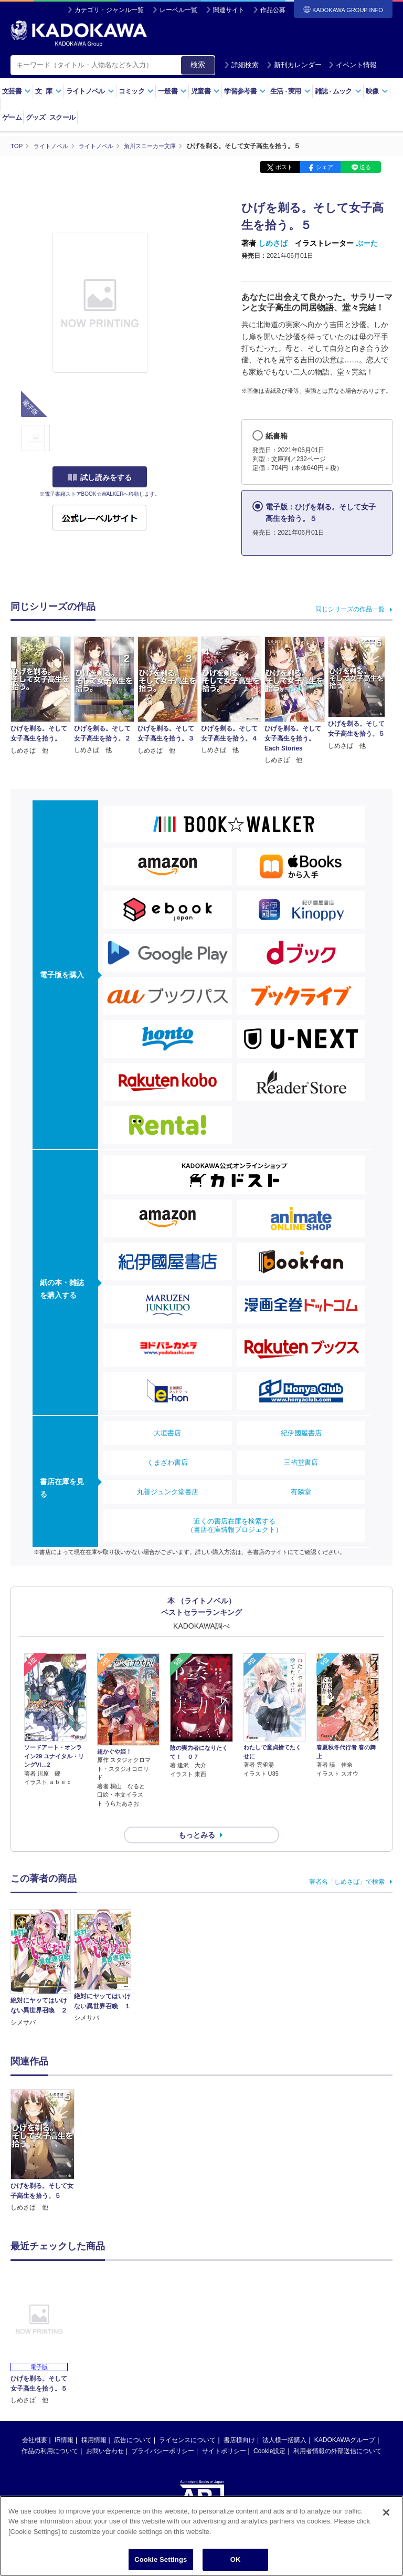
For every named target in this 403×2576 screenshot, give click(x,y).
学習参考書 (245, 91)
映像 (377, 91)
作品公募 (272, 10)
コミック (136, 91)
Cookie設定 (269, 2432)
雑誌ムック (338, 91)
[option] (42, 2132)
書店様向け (239, 2421)
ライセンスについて (187, 2421)
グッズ (35, 117)
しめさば (273, 243)
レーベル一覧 (178, 10)
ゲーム (12, 117)
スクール (62, 117)
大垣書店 (167, 1433)
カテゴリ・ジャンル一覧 (109, 10)
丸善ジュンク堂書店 (167, 1492)
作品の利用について (50, 2432)
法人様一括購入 (284, 2421)
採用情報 (94, 2421)
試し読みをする (100, 477)
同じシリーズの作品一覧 (350, 609)
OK (235, 2562)
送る (365, 167)
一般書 (172, 91)
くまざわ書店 (167, 1462)
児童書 (205, 91)
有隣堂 (301, 1492)
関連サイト (229, 10)
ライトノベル (90, 91)
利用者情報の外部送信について (337, 2432)
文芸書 (16, 91)
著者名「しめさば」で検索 (347, 1862)
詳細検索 (241, 65)
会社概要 (34, 2421)
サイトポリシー (224, 2432)
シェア (324, 167)
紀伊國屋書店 (301, 1433)
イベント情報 (352, 65)
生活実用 (290, 91)
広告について (133, 2421)
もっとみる (196, 1816)
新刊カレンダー (294, 65)
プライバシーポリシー (162, 2432)
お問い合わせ (105, 2432)
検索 (197, 64)
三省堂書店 (301, 1462)
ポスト (284, 167)
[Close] (386, 2514)
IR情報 (64, 2421)
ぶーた (367, 243)
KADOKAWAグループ (344, 2421)
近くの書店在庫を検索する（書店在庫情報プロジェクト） (234, 1525)
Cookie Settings (160, 2562)
